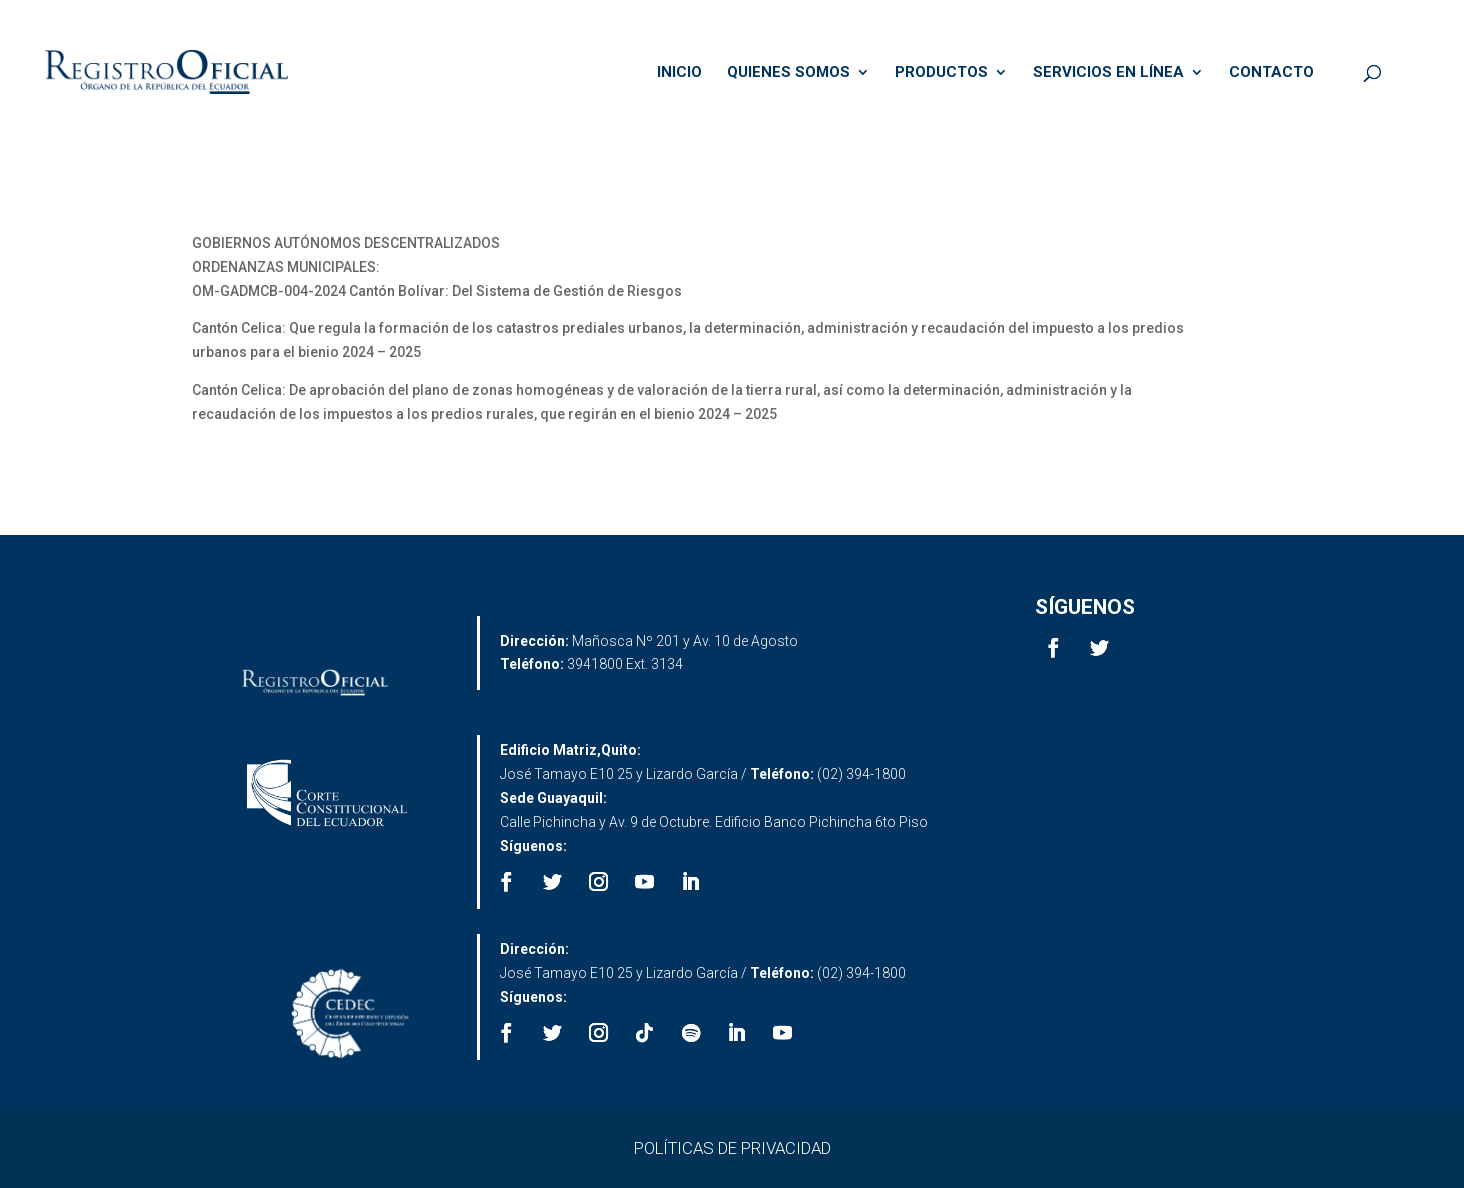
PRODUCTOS (941, 73)
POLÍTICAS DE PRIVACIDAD (732, 1148)
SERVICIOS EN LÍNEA (1108, 73)
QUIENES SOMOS (788, 73)
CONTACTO (1271, 73)
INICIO (679, 73)
